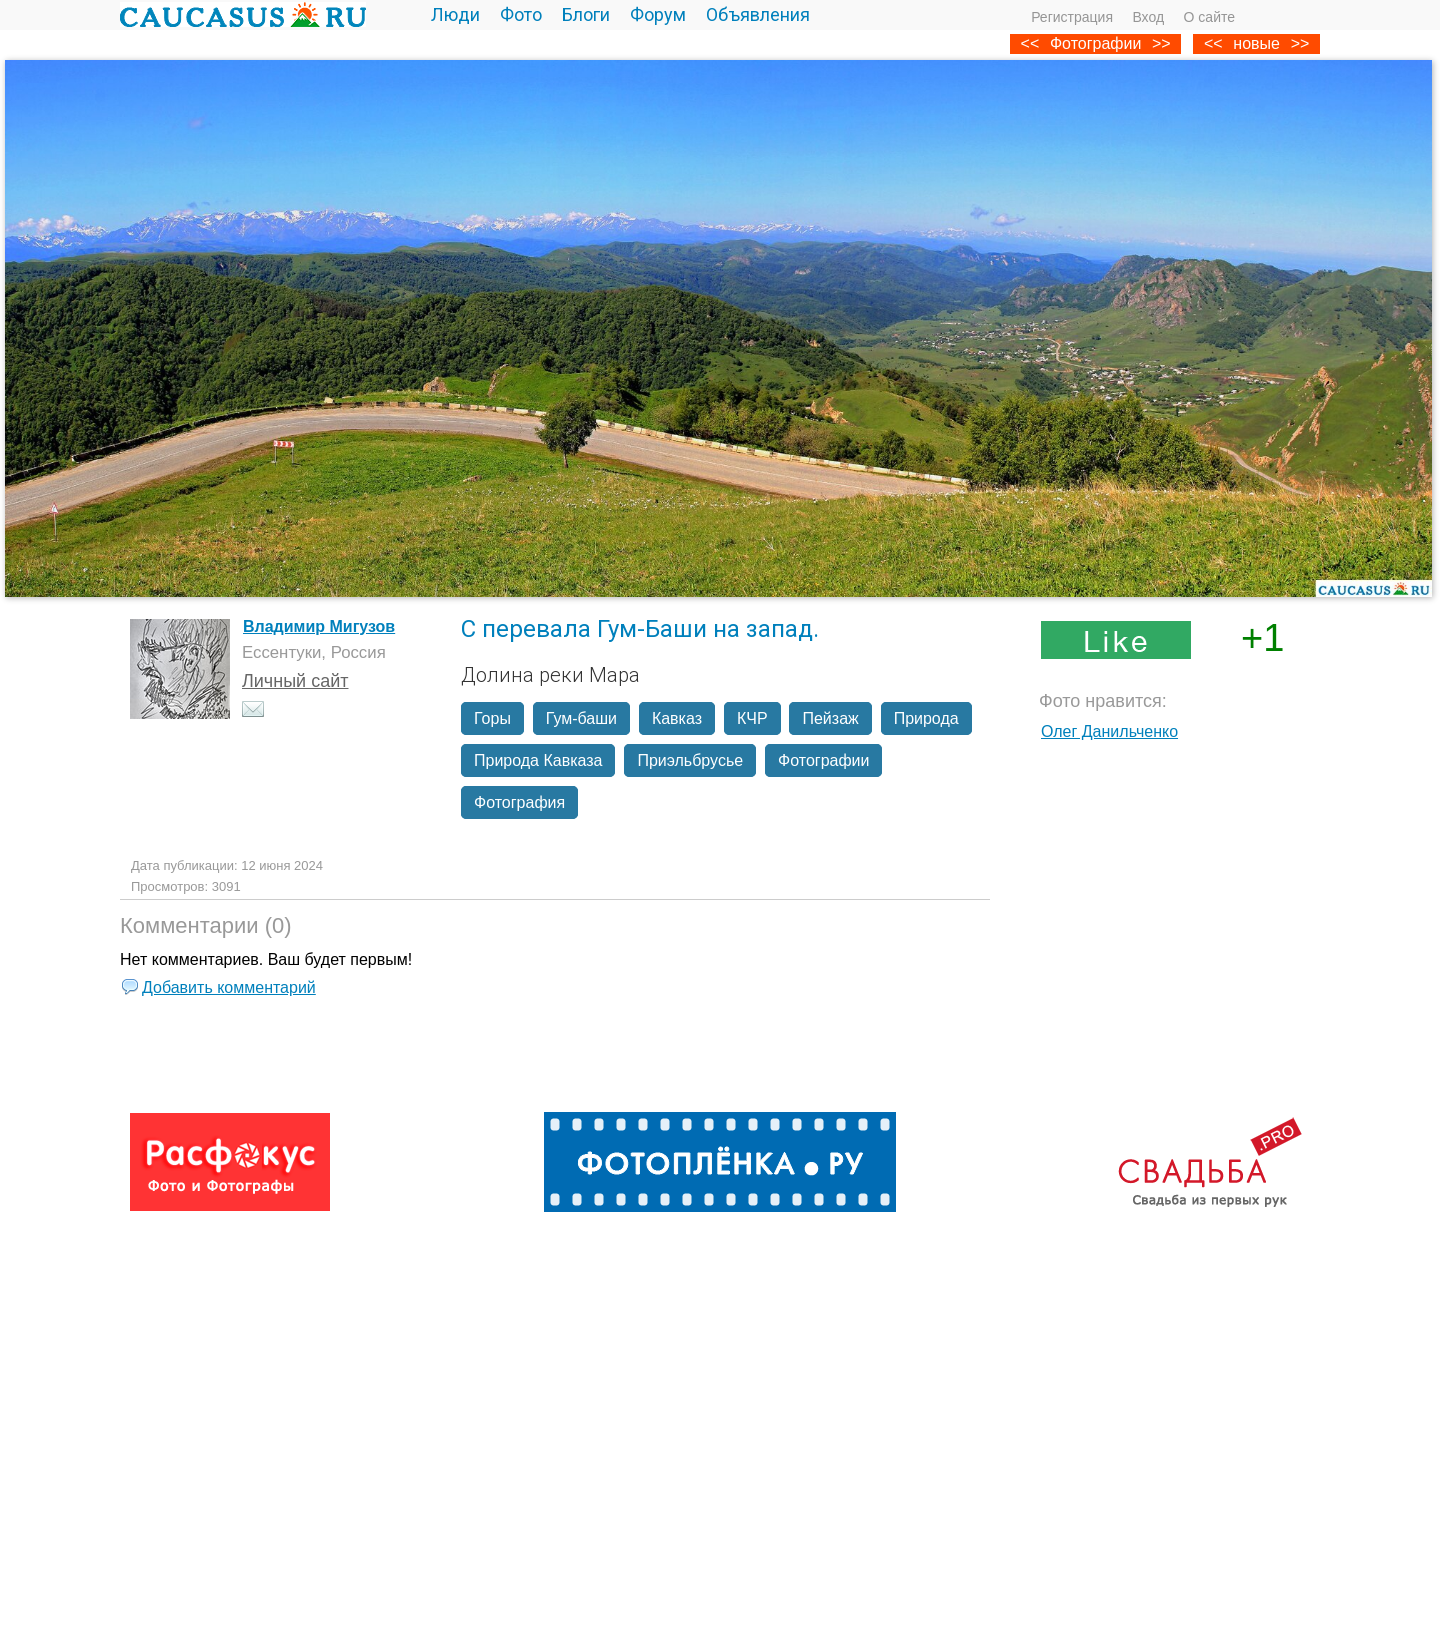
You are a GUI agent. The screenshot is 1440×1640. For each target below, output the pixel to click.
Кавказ (677, 718)
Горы (492, 718)
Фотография (519, 802)
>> (1300, 43)
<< (1213, 43)
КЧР (752, 718)
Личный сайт (295, 681)
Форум (658, 14)
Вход (1148, 17)
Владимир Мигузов (319, 626)
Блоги (586, 14)
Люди (455, 14)
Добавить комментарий (229, 987)
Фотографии (1095, 43)
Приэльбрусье (690, 760)
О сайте (1209, 17)
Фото (521, 14)
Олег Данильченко (1109, 731)
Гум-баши (581, 718)
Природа (926, 718)
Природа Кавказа (538, 760)
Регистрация (1072, 17)
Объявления (758, 14)
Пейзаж (830, 718)
